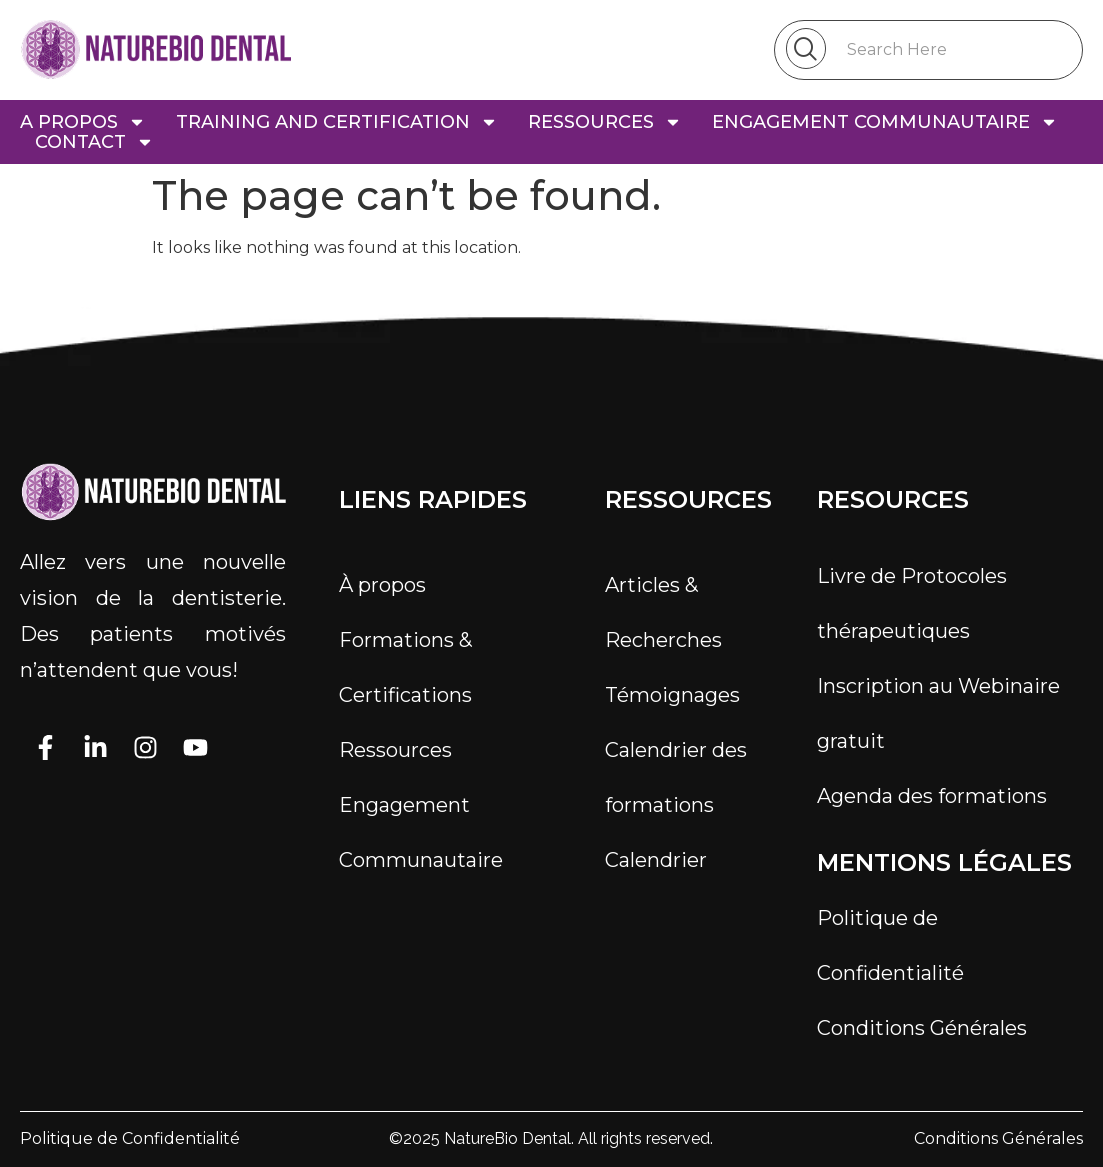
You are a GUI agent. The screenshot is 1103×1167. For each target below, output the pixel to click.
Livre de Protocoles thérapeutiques (912, 603)
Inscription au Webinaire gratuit (938, 713)
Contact (94, 142)
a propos (83, 122)
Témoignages (672, 695)
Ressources (395, 750)
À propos (382, 585)
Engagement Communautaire (421, 832)
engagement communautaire (885, 122)
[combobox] (928, 50)
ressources (605, 122)
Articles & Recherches (663, 612)
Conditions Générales (922, 1028)
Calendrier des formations (676, 777)
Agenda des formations (932, 796)
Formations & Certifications (405, 667)
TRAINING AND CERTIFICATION (337, 122)
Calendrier (656, 860)
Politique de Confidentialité (890, 945)
